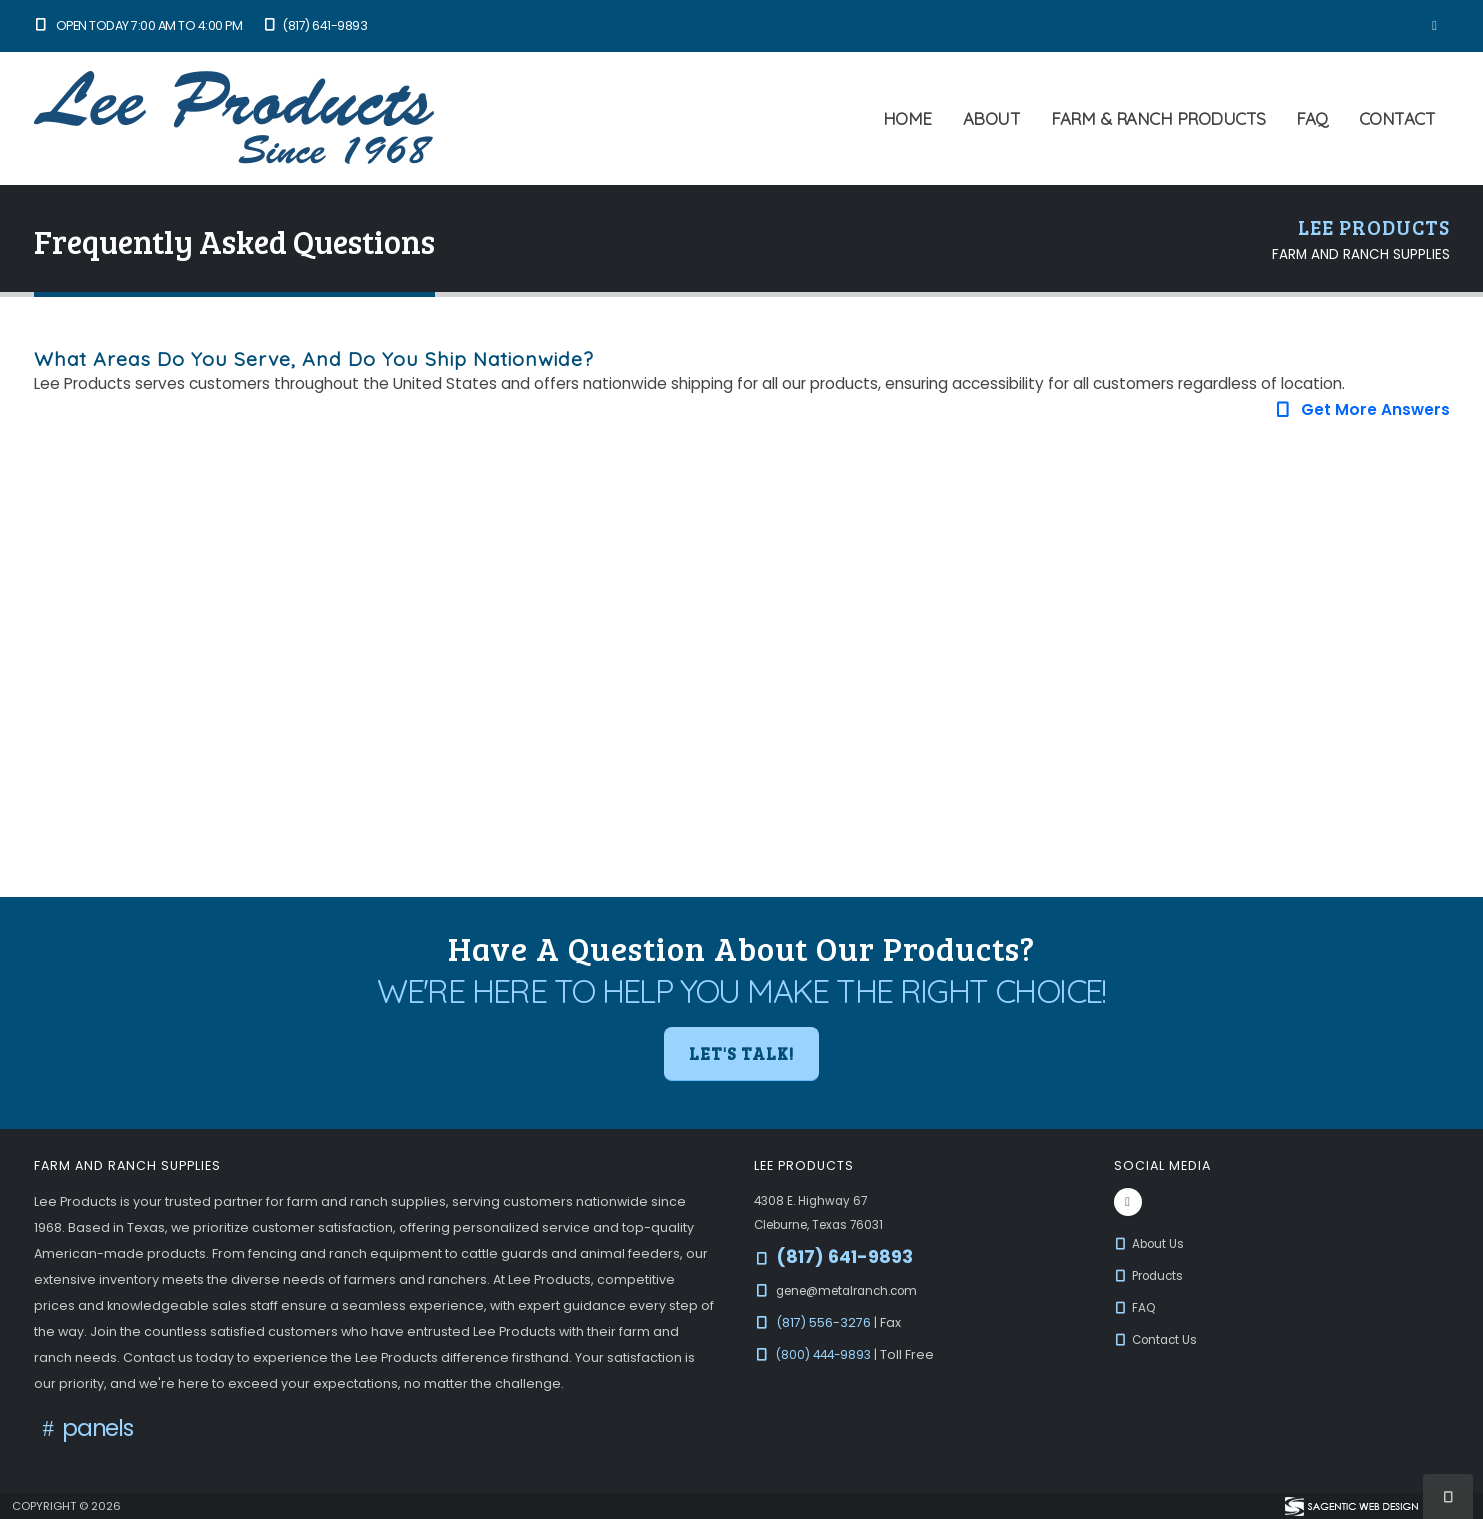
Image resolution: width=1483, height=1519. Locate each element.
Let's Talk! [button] (741, 1053)
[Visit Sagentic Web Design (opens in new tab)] (1350, 1506)
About (992, 118)
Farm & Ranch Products (1158, 118)
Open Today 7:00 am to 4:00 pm (138, 25)
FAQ (1312, 118)
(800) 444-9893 (828, 1354)
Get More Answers (1361, 409)
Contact (1397, 118)
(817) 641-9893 (314, 25)
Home (907, 118)
